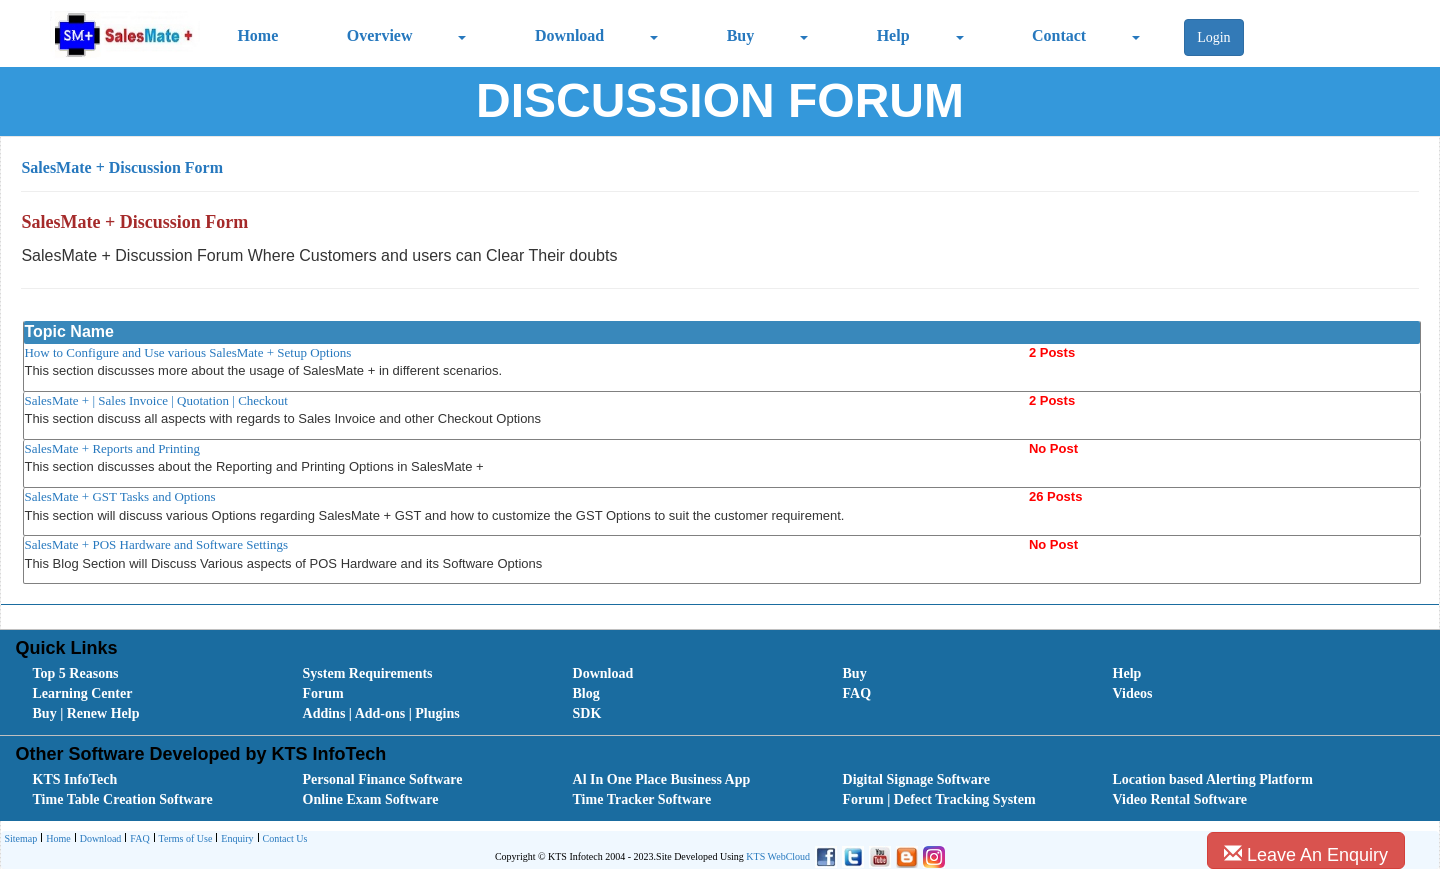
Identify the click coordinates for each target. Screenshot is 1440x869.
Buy (741, 35)
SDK (587, 713)
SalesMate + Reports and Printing (112, 448)
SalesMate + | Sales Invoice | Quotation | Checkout (156, 400)
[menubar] (724, 694)
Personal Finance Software (383, 779)
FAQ (857, 693)
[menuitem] (145, 674)
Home (257, 35)
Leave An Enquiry (1306, 854)
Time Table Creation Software (123, 799)
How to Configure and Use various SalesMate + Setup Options (187, 352)
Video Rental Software (1180, 799)
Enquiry (234, 839)
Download (569, 35)
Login (1213, 37)
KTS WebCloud (778, 856)
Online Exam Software (371, 799)
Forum (323, 693)
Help (893, 35)
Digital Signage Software (917, 779)
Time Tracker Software (642, 799)
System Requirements (368, 673)
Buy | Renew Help (86, 713)
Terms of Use (183, 839)
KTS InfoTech (75, 779)
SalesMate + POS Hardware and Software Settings (156, 544)
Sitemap (20, 838)
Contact (1059, 35)
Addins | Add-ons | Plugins (381, 713)
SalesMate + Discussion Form (122, 167)
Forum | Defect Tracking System (939, 799)
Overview (380, 35)
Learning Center (83, 693)
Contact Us (283, 839)
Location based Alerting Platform (1213, 779)
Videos (1133, 693)
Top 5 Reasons (76, 673)
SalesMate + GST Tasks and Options (119, 496)
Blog (586, 693)
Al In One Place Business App (662, 779)
